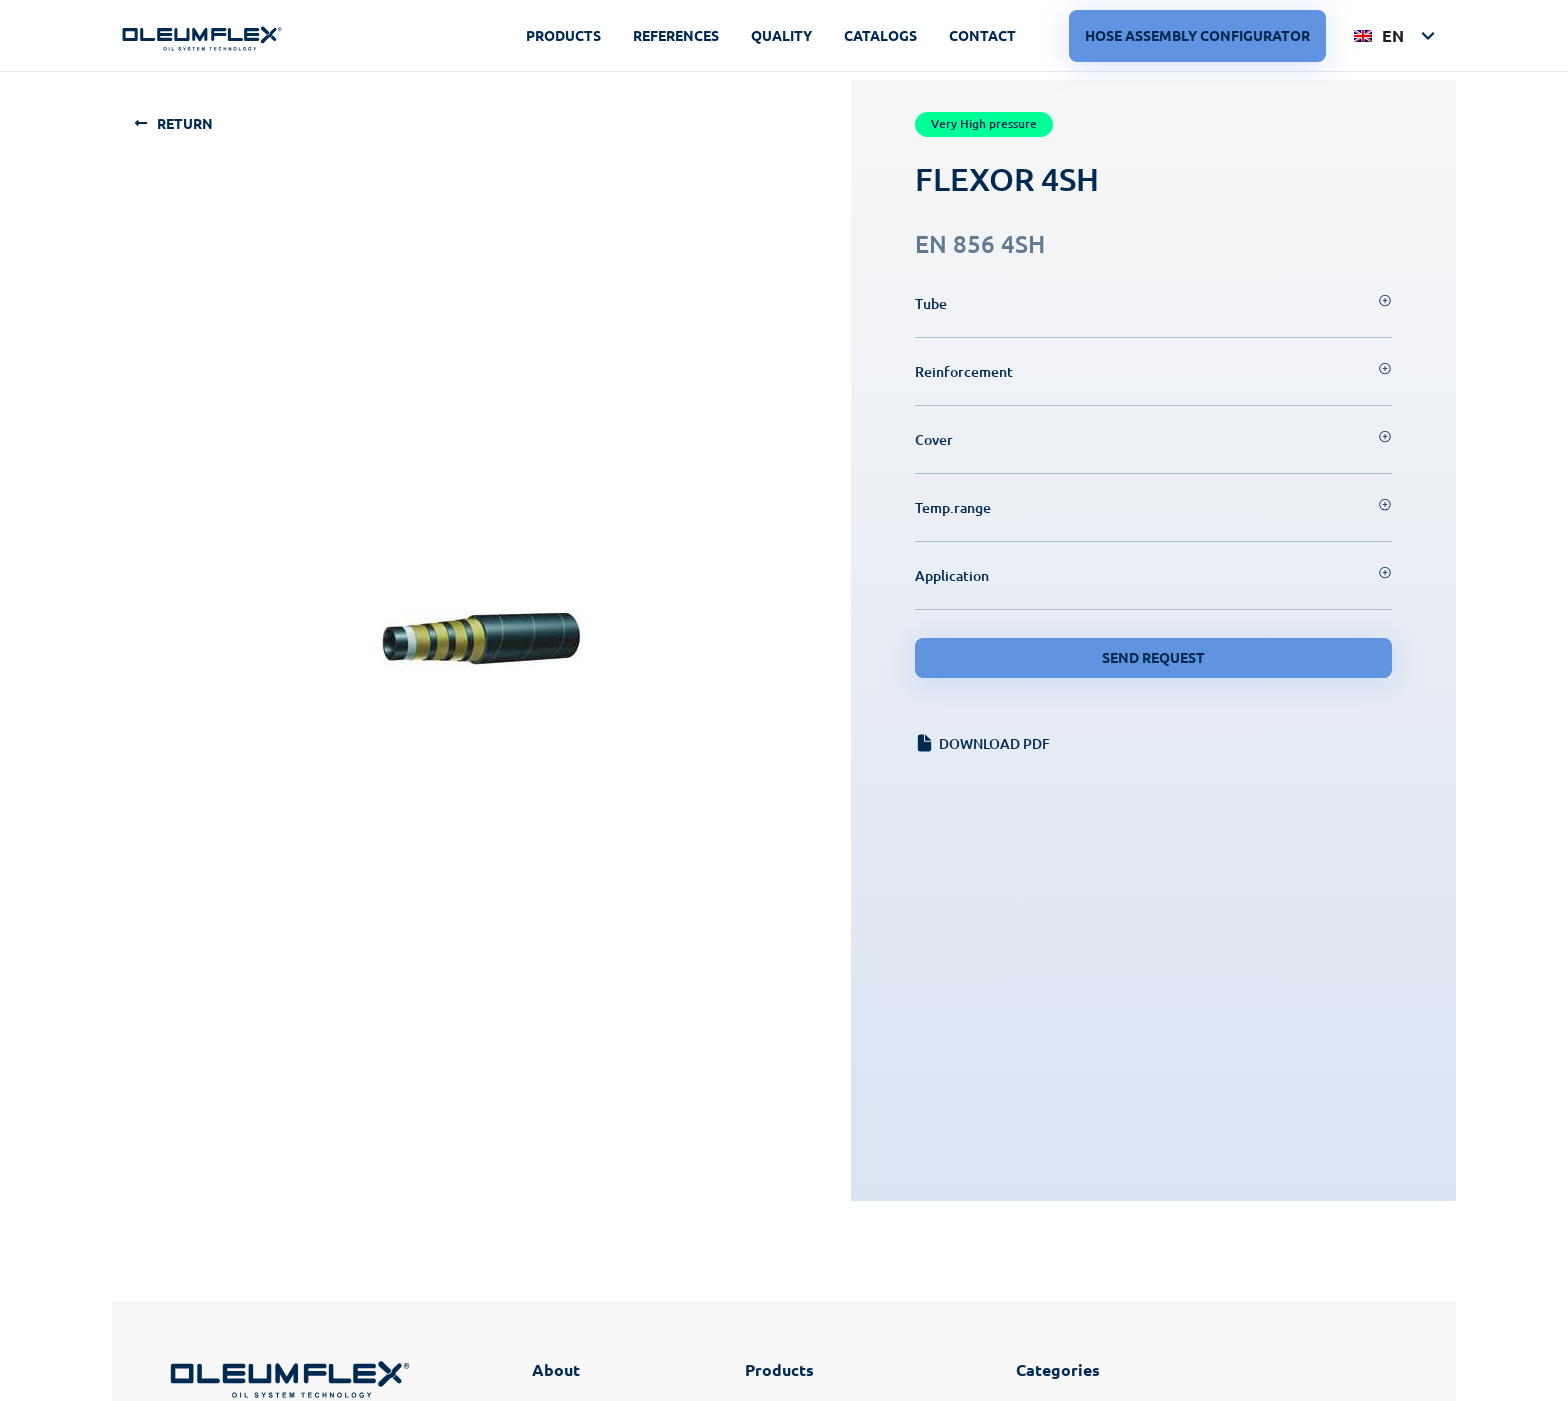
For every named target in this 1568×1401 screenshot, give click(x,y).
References (676, 35)
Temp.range (953, 507)
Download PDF (994, 743)
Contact (982, 35)
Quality (781, 35)
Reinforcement (964, 371)
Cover (934, 439)
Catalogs (880, 35)
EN (1379, 35)
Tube (931, 303)
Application (952, 575)
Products (563, 35)
